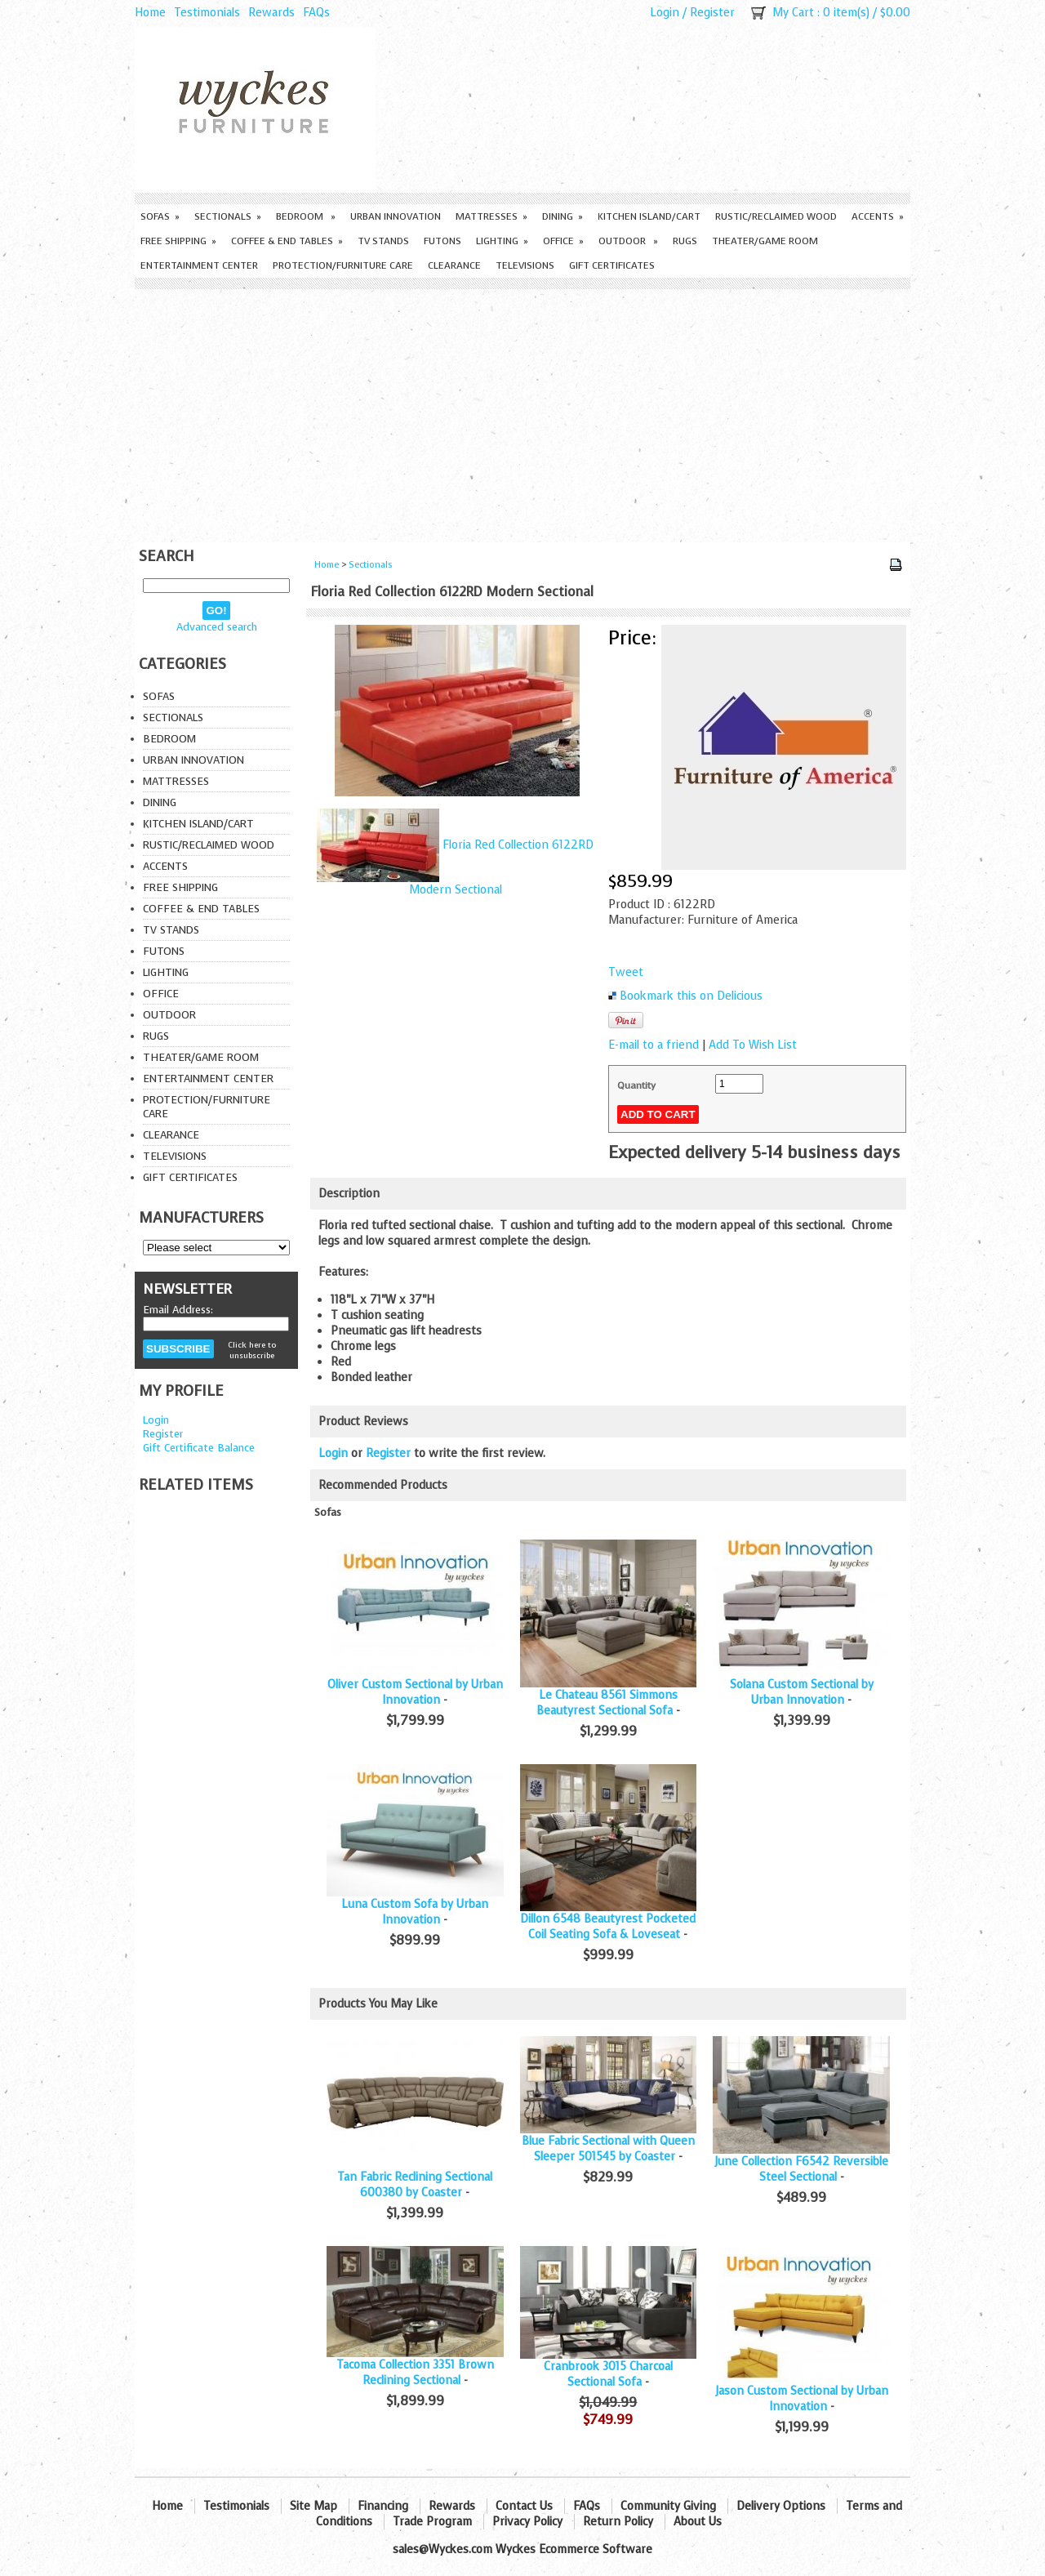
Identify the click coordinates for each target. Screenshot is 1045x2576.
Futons (442, 240)
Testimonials (207, 12)
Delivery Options (780, 2506)
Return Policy (618, 2521)
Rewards (271, 12)
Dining (562, 216)
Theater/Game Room (765, 240)
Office (563, 240)
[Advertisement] (522, 411)
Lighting (502, 240)
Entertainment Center (199, 265)
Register (712, 12)
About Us (698, 2521)
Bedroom (306, 216)
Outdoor (628, 240)
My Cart (793, 12)
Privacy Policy (527, 2521)
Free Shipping (178, 240)
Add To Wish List (753, 1045)
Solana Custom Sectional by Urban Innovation (802, 1692)
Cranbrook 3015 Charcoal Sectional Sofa (608, 2374)
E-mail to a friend (653, 1045)
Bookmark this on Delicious (691, 996)
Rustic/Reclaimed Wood (776, 216)
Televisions (525, 265)
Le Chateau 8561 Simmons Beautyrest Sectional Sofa (607, 1702)
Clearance (454, 265)
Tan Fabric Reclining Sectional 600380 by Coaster (414, 2184)
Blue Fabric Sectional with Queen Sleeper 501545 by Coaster (608, 2148)
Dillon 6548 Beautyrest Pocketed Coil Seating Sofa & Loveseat (608, 1926)
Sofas (160, 216)
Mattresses (491, 216)
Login (664, 12)
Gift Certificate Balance (199, 1448)
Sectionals (227, 216)
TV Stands (383, 240)
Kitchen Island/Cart (649, 216)
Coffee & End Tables (287, 240)
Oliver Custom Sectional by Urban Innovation (415, 1692)
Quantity (636, 1085)
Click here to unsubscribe (252, 1350)
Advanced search (216, 627)
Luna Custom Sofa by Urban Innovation (414, 1912)
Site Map (313, 2506)
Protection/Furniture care (343, 265)
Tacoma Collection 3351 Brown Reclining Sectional (415, 2372)
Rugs (685, 240)
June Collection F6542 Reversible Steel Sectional (801, 2169)
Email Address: (178, 1310)
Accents (878, 216)
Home (150, 12)
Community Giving (668, 2506)
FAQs (316, 12)
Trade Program (432, 2521)
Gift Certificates (612, 265)
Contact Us (524, 2506)
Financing (383, 2506)
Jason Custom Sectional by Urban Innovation (801, 2398)
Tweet (625, 972)
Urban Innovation (395, 216)
